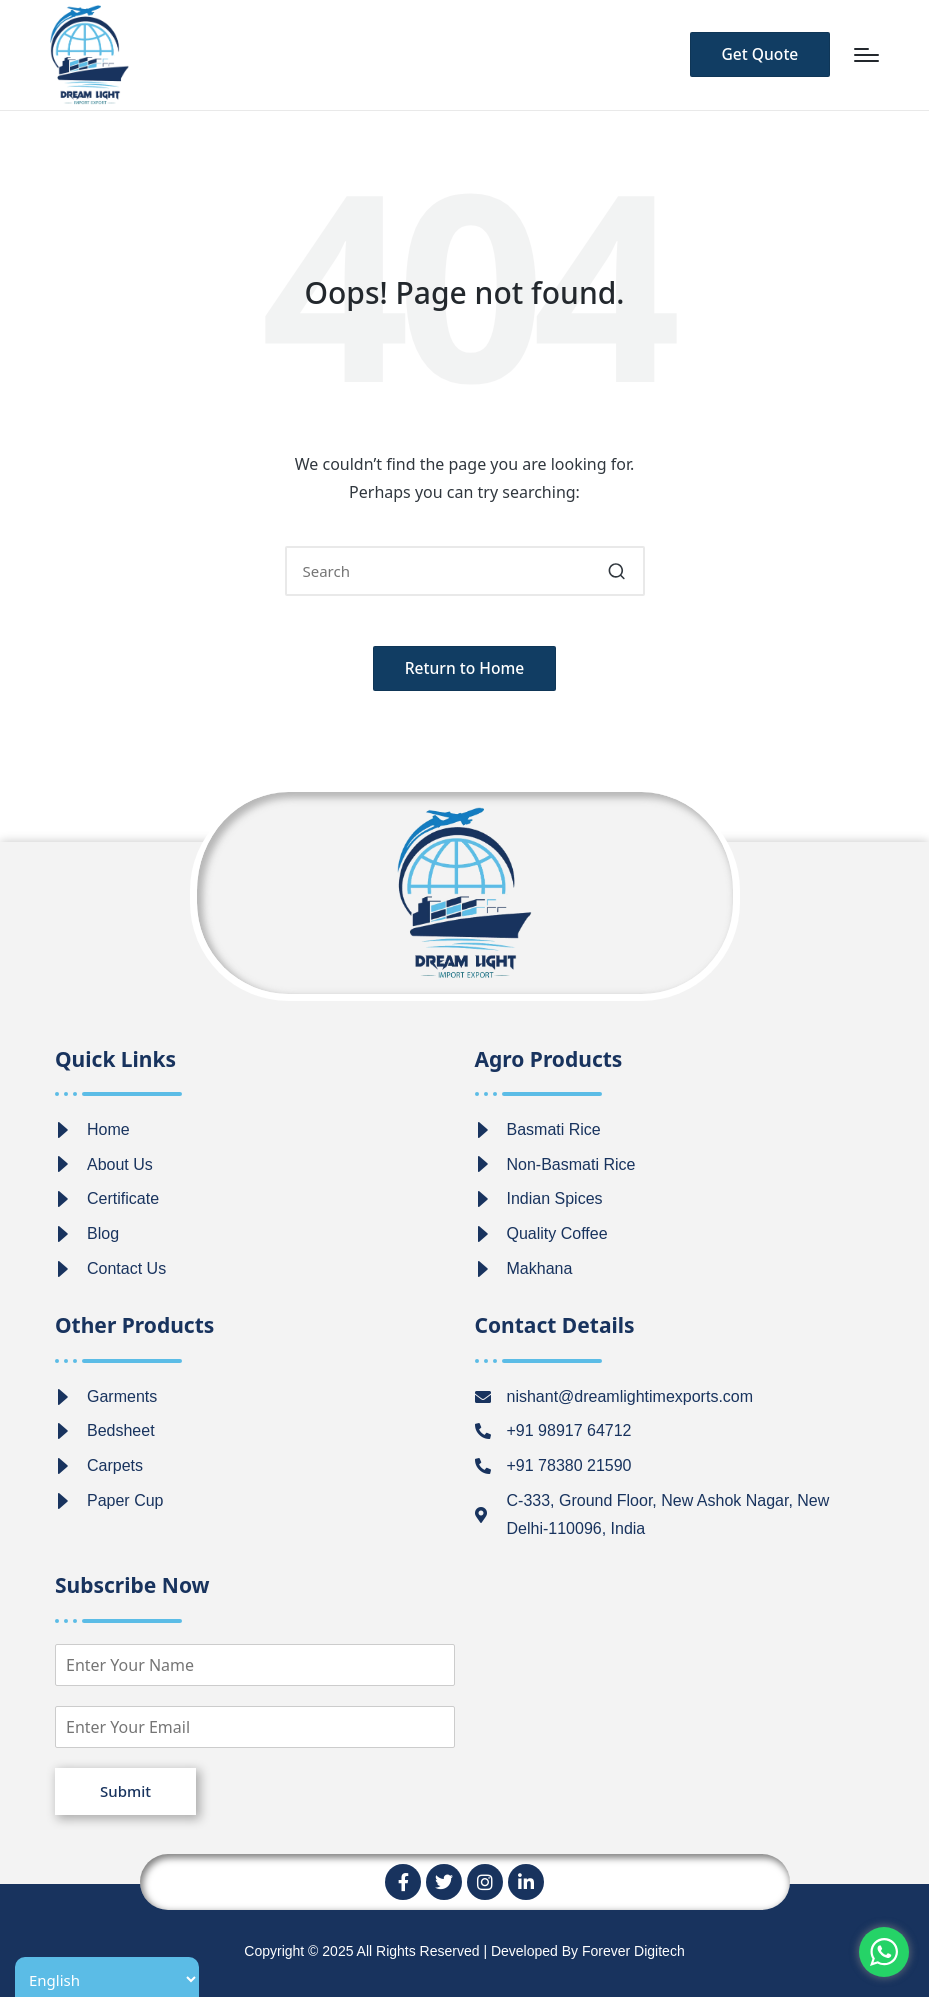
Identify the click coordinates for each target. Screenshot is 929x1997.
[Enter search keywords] (465, 571)
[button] (754, 54)
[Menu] (866, 55)
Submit (125, 1791)
